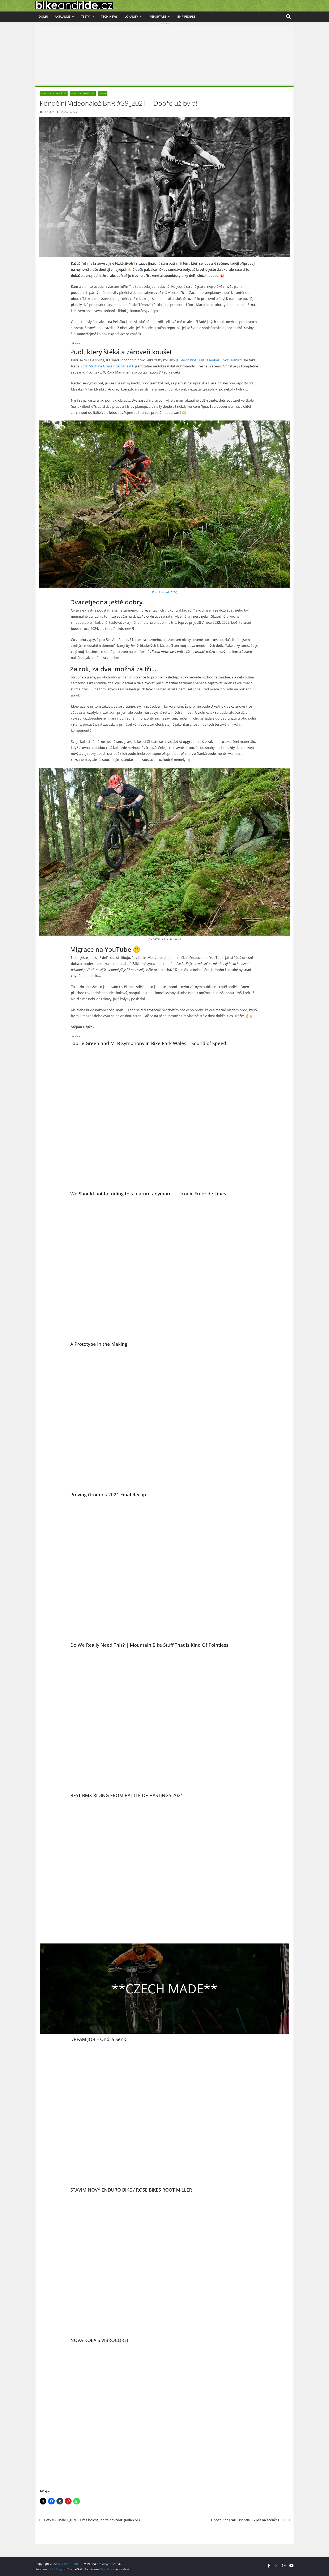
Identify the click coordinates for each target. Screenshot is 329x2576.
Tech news (109, 16)
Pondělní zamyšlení (82, 93)
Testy (85, 16)
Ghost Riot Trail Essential (199, 360)
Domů (43, 16)
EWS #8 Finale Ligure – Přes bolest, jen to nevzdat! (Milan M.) (89, 2520)
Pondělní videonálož (53, 93)
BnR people (186, 16)
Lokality (131, 16)
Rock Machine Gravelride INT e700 (107, 366)
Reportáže (157, 16)
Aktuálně (62, 16)
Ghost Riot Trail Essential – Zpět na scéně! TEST (250, 2520)
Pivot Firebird (231, 360)
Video (102, 93)
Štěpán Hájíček (68, 112)
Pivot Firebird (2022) (164, 592)
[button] (72, 17)
